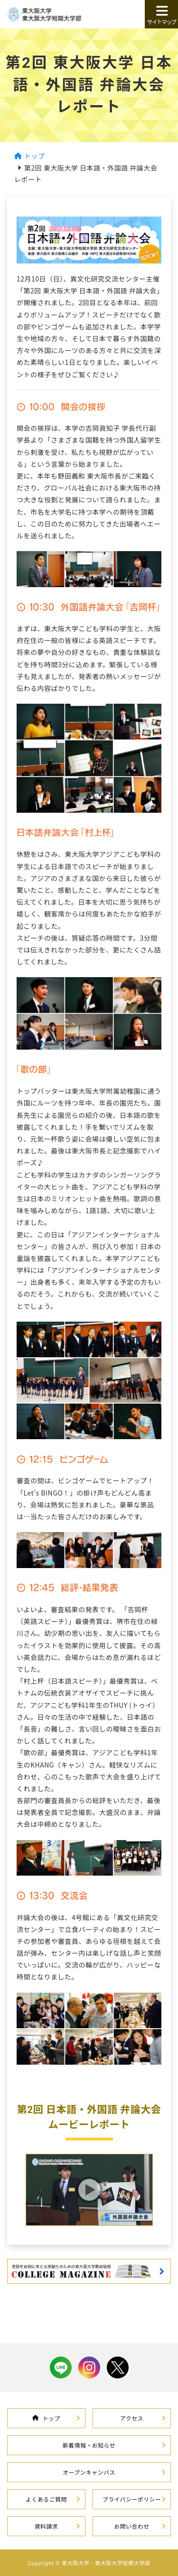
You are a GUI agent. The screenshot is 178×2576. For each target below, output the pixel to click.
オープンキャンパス (89, 2472)
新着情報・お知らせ (89, 2445)
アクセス (131, 2418)
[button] (89, 2190)
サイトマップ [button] (161, 15)
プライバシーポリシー (132, 2499)
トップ (46, 2418)
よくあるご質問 (46, 2499)
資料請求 (46, 2526)
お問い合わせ (131, 2526)
